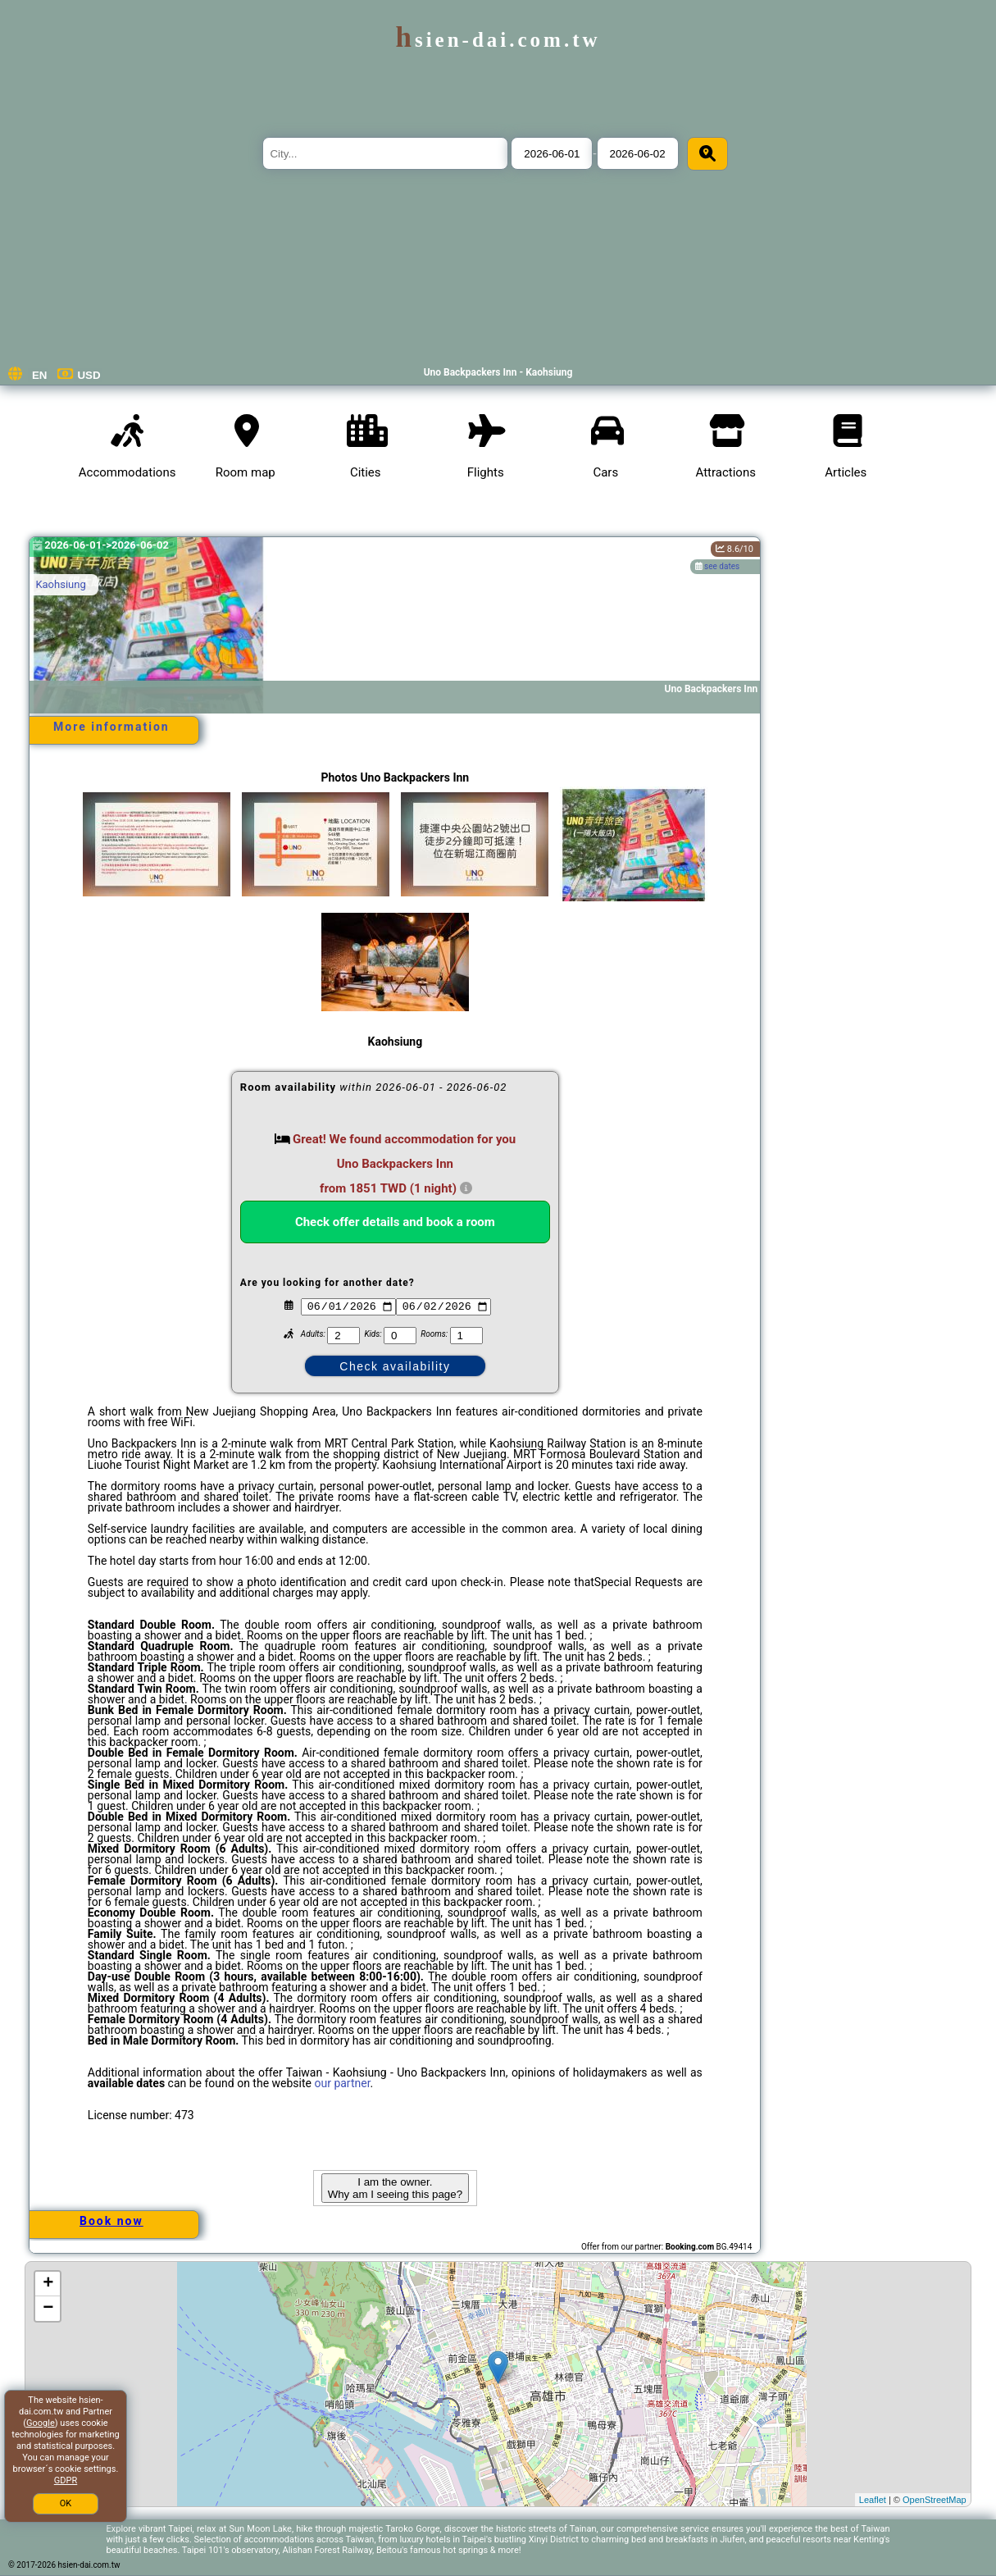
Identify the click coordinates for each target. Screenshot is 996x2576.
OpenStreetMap (934, 2500)
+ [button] (48, 2284)
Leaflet (872, 2500)
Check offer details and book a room (395, 1222)
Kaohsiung (60, 584)
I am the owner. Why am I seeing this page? (395, 2188)
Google (40, 2423)
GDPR (65, 2480)
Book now (111, 2220)
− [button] (48, 2308)
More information (111, 726)
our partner (342, 2083)
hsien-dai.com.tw (497, 40)
